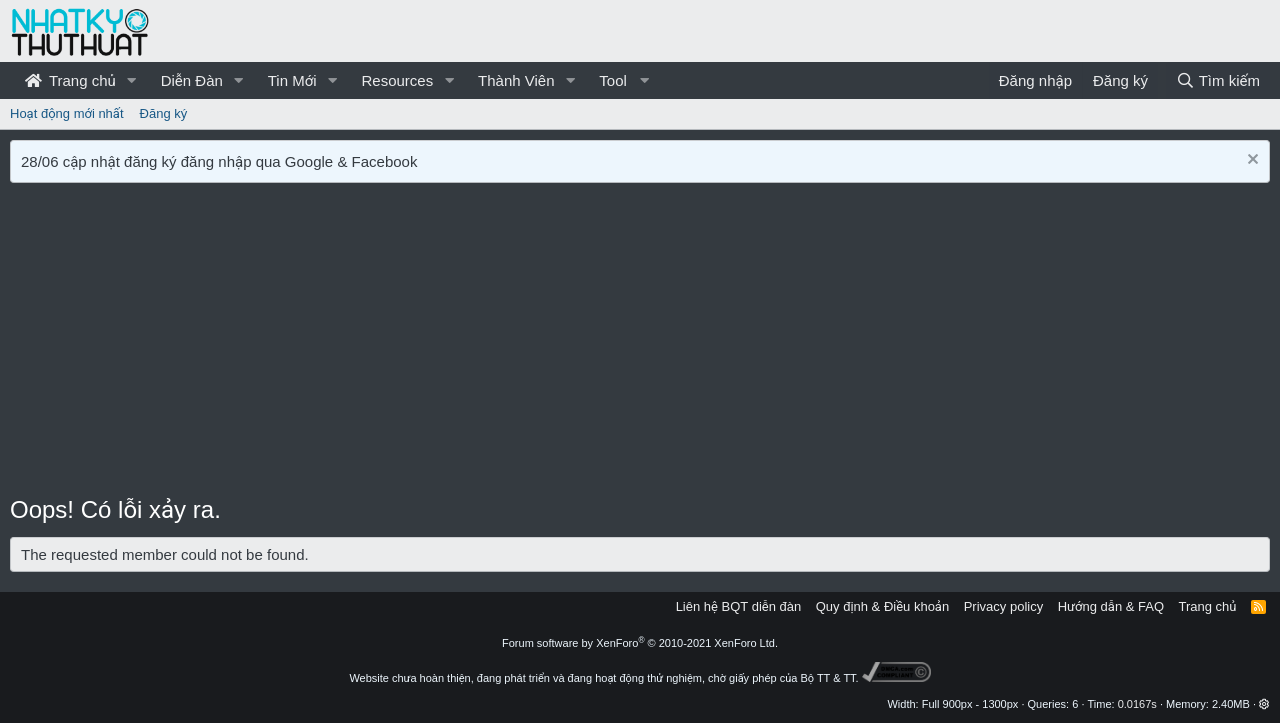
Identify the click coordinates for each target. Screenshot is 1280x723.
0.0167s (1137, 704)
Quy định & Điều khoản (882, 606)
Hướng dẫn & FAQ (1111, 606)
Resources (397, 80)
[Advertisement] (640, 343)
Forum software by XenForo (640, 643)
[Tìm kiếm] (1218, 80)
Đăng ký (164, 113)
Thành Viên (516, 80)
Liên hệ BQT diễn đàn (739, 606)
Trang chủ (70, 80)
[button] (132, 80)
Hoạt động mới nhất (67, 113)
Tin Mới (292, 80)
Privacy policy (1003, 606)
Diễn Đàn (192, 80)
